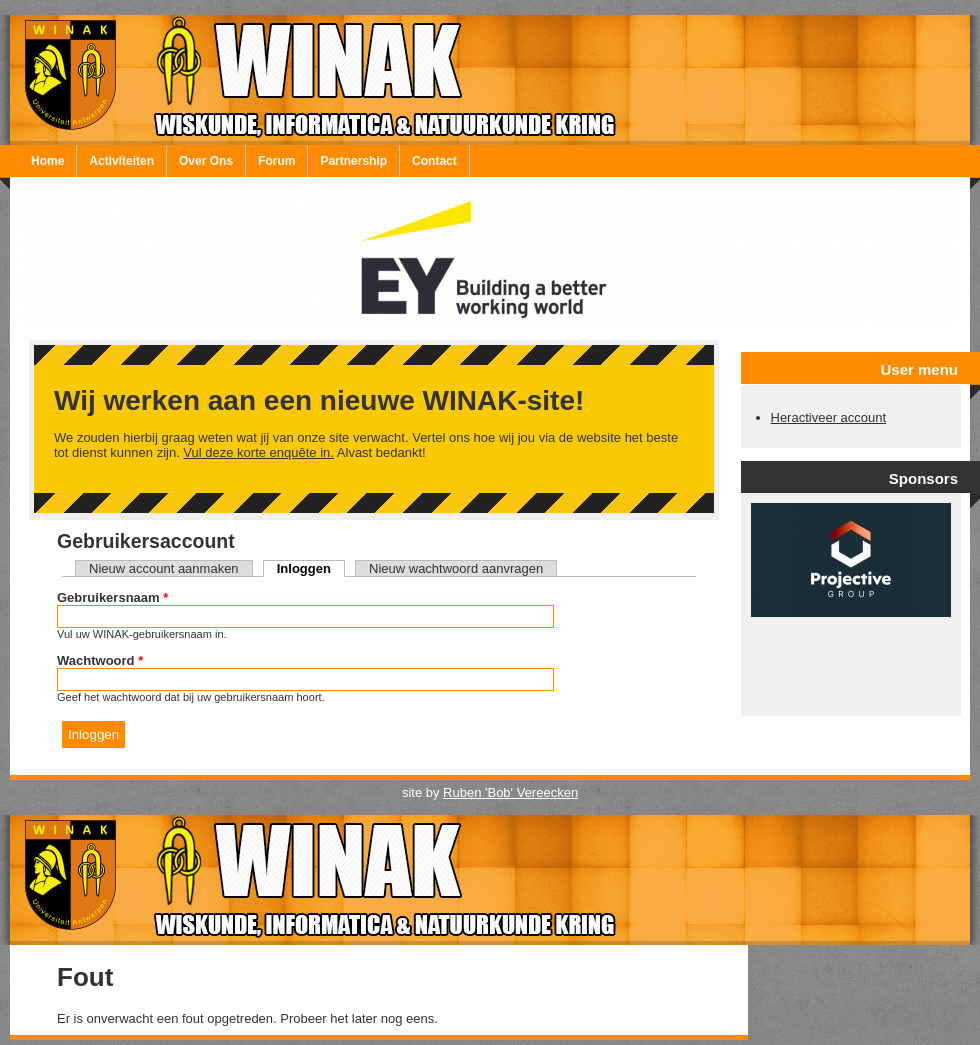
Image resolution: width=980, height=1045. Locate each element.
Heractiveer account (829, 417)
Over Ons (206, 161)
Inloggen (311, 568)
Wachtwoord (100, 660)
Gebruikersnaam (112, 597)
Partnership (353, 161)
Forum (276, 161)
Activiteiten (121, 161)
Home (47, 161)
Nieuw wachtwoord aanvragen (456, 568)
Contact (434, 161)
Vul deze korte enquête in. (258, 452)
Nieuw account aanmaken (164, 568)
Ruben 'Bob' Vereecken (510, 792)
